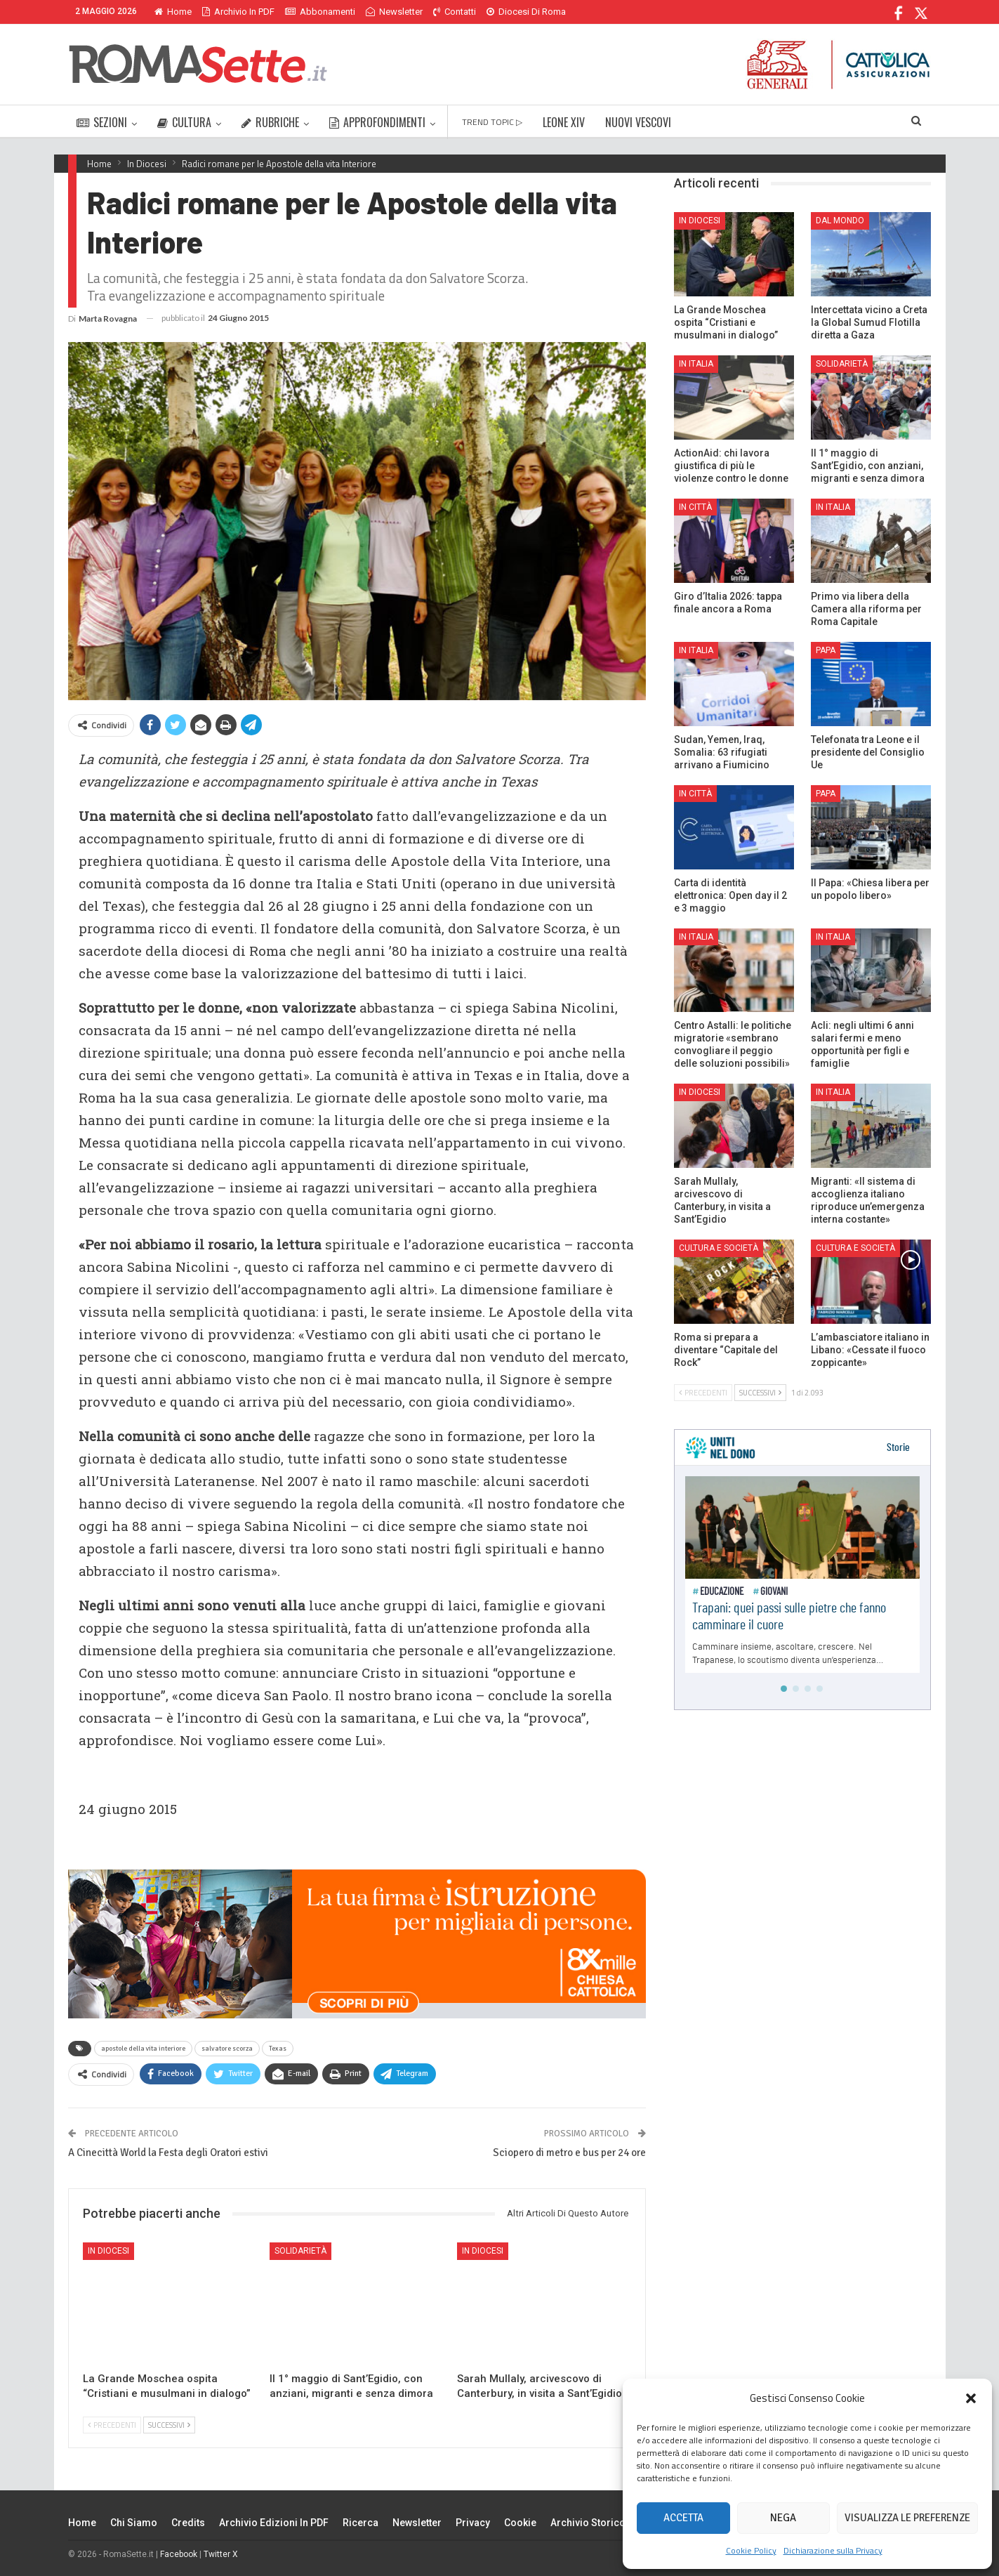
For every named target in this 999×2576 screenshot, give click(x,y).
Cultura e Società (718, 1248)
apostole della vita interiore (143, 2048)
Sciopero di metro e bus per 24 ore (569, 2152)
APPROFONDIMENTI (377, 122)
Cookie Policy (751, 2550)
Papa (825, 650)
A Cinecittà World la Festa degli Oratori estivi (168, 2152)
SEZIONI (102, 122)
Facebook (178, 2554)
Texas (277, 2048)
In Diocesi (108, 2251)
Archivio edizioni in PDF (274, 2522)
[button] (971, 2398)
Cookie (520, 2522)
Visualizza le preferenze (907, 2517)
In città (695, 507)
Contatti (454, 11)
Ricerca (360, 2522)
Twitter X (221, 2554)
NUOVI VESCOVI (638, 122)
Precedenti (112, 2425)
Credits (188, 2522)
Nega (783, 2517)
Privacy (473, 2522)
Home (173, 11)
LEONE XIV (564, 122)
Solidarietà (300, 2251)
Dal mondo (840, 220)
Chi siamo (133, 2522)
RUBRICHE (270, 122)
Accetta (683, 2517)
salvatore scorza (227, 2048)
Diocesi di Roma (526, 11)
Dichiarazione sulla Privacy (832, 2550)
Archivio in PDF (238, 11)
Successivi (169, 2425)
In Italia (696, 364)
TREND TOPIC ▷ (492, 122)
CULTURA (184, 122)
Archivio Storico (588, 2522)
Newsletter (394, 11)
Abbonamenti (320, 11)
